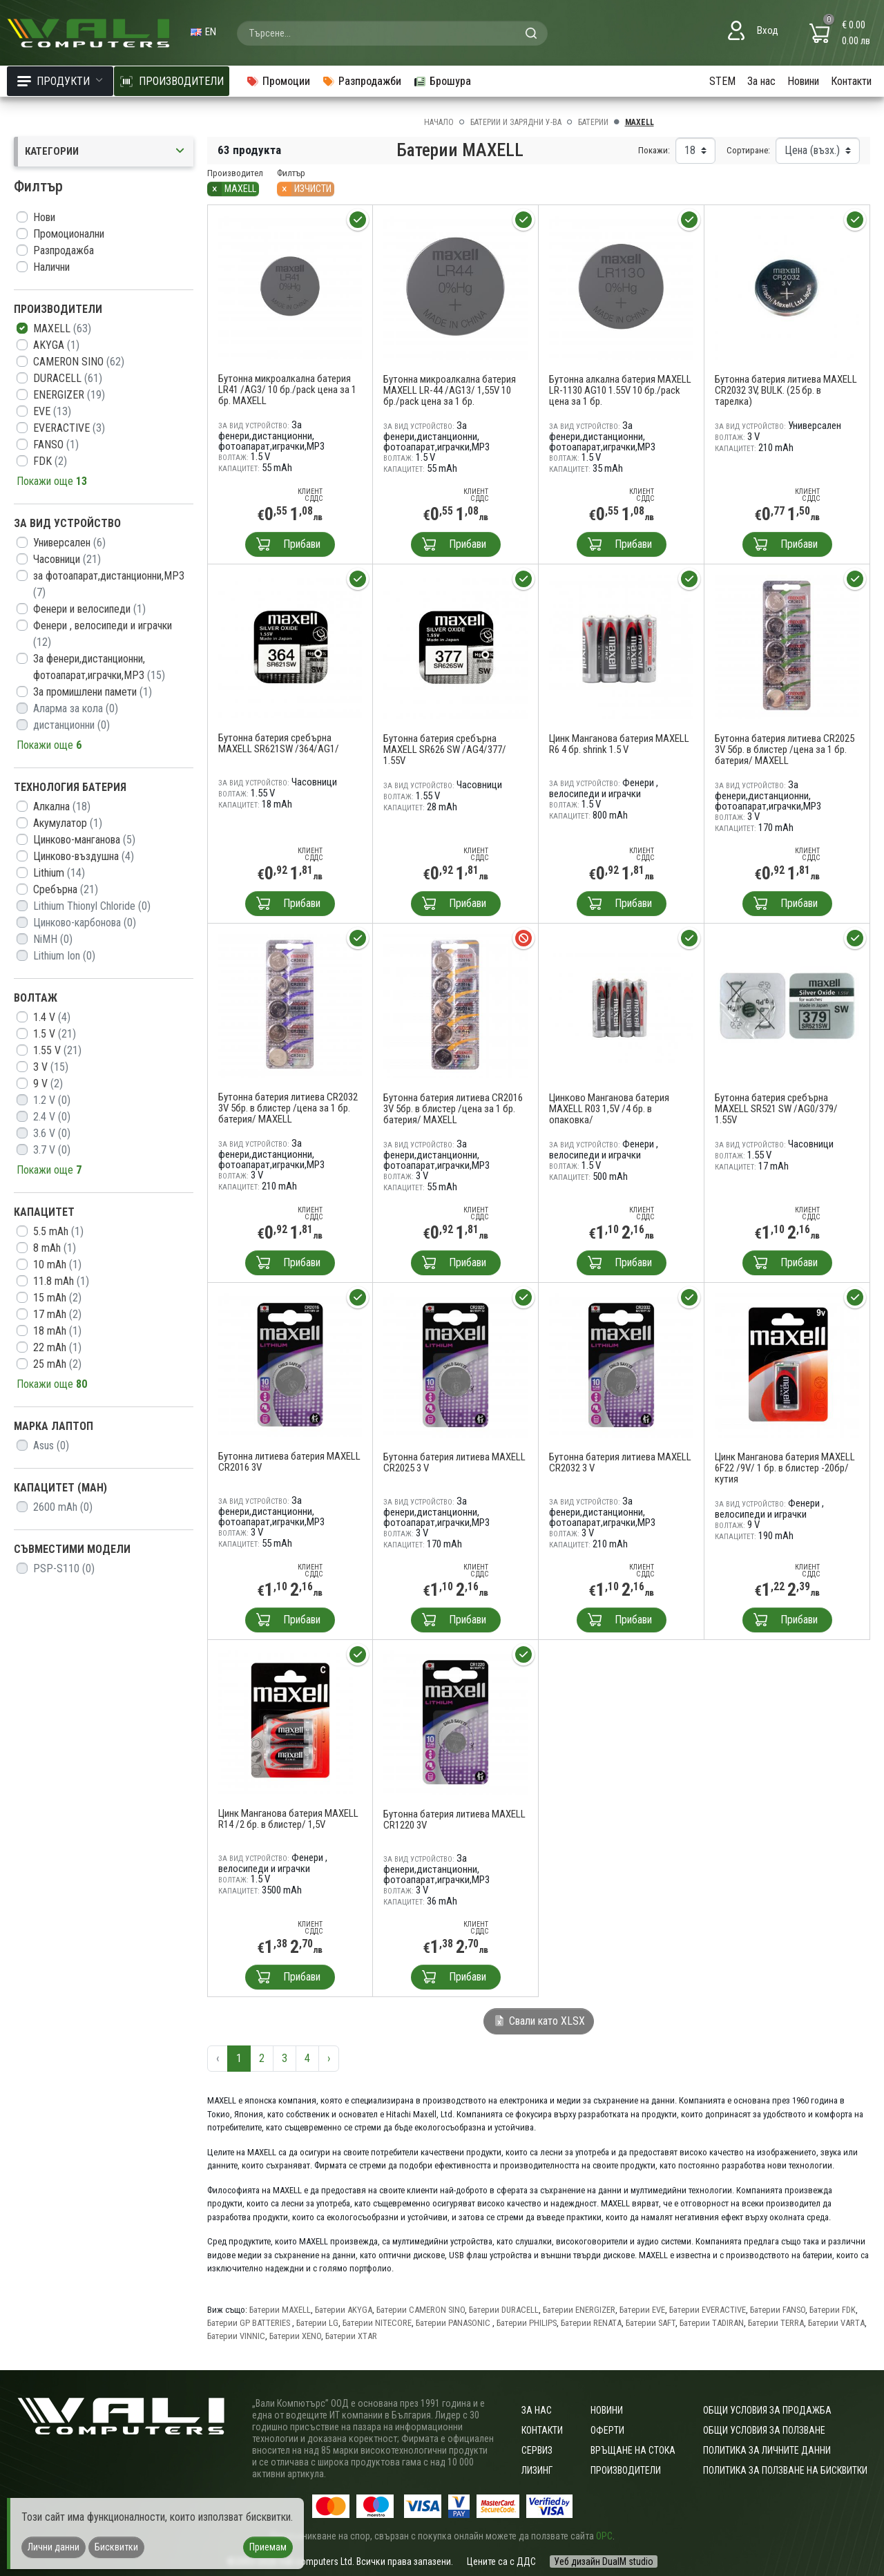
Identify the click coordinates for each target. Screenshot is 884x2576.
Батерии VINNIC (236, 2336)
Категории (105, 152)
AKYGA (56, 345)
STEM (722, 81)
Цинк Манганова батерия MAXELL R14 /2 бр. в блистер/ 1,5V (288, 1819)
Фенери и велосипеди (89, 609)
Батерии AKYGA (343, 2310)
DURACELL (67, 378)
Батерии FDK (832, 2310)
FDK (50, 461)
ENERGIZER (69, 394)
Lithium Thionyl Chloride (92, 906)
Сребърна (65, 889)
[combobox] (392, 33)
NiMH (53, 939)
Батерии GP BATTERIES (249, 2323)
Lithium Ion (64, 955)
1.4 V (51, 1017)
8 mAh (54, 1247)
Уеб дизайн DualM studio (603, 2561)
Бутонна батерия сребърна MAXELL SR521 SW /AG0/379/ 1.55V (776, 1108)
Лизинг (536, 2470)
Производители (625, 2470)
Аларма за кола (75, 708)
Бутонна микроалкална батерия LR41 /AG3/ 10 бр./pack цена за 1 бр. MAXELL (287, 389)
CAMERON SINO (78, 361)
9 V (48, 1083)
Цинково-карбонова (84, 922)
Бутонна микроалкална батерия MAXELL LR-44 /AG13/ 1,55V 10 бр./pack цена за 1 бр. (449, 390)
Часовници (67, 559)
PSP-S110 (64, 1568)
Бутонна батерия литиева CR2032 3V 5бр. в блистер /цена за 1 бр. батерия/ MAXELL (288, 1108)
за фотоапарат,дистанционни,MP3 (108, 584)
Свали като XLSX (538, 2021)
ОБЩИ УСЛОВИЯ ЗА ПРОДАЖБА (767, 2410)
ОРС (604, 2535)
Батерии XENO (295, 2336)
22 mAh (57, 1347)
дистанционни (71, 725)
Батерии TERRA (776, 2323)
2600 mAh (63, 1507)
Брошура (442, 81)
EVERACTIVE (69, 428)
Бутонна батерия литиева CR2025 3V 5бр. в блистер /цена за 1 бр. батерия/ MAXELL (784, 749)
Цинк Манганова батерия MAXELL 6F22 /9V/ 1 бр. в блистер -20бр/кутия (785, 1468)
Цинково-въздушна (83, 856)
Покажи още (52, 481)
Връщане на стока (632, 2450)
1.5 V (54, 1033)
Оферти (607, 2430)
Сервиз (536, 2450)
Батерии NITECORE (377, 2323)
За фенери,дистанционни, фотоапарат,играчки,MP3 (99, 667)
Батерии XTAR (351, 2336)
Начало (439, 122)
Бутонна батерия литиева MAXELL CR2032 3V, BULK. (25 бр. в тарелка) (786, 390)
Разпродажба (63, 250)
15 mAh (57, 1297)
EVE (52, 411)
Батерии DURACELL (504, 2310)
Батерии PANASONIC (454, 2323)
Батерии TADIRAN (712, 2323)
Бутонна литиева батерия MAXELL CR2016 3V (289, 1461)
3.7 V (51, 1149)
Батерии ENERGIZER (579, 2310)
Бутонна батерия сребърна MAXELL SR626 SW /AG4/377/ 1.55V (444, 749)
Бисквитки (116, 2547)
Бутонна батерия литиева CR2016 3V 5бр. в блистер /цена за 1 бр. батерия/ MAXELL (453, 1108)
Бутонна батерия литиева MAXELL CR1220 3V (454, 1819)
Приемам (268, 2547)
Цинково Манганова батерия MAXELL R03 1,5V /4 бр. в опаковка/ (609, 1108)
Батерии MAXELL (280, 2310)
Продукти (60, 81)
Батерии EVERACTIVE (707, 2310)
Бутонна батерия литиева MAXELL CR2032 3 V (620, 1462)
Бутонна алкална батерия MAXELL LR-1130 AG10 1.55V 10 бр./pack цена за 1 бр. (620, 390)
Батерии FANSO (777, 2310)
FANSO (56, 444)
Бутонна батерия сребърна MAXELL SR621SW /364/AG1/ (278, 743)
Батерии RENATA (591, 2323)
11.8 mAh (61, 1281)
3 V (50, 1067)
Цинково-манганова (84, 839)
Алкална (61, 806)
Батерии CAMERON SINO (420, 2310)
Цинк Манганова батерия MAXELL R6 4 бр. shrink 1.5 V (619, 744)
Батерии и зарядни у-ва (515, 122)
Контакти (851, 81)
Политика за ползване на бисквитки (785, 2470)
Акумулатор (67, 823)
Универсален (69, 542)
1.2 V (51, 1100)
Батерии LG (317, 2323)
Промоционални (68, 233)
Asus (51, 1445)
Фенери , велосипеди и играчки (102, 634)
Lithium (59, 872)
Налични (51, 267)
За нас (761, 81)
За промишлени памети (92, 691)
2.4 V (51, 1116)
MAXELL (62, 328)
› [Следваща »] (328, 2058)
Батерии (593, 122)
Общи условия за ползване (764, 2430)
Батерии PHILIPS (527, 2323)
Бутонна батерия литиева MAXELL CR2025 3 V (454, 1462)
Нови (44, 217)
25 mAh (57, 1364)
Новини (803, 81)
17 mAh (57, 1314)
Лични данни (53, 2547)
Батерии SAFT (650, 2323)
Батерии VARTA (836, 2323)
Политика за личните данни (767, 2450)
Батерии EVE (642, 2310)
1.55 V (57, 1050)
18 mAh (57, 1330)
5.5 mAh (58, 1231)
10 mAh (57, 1264)
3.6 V (51, 1133)
